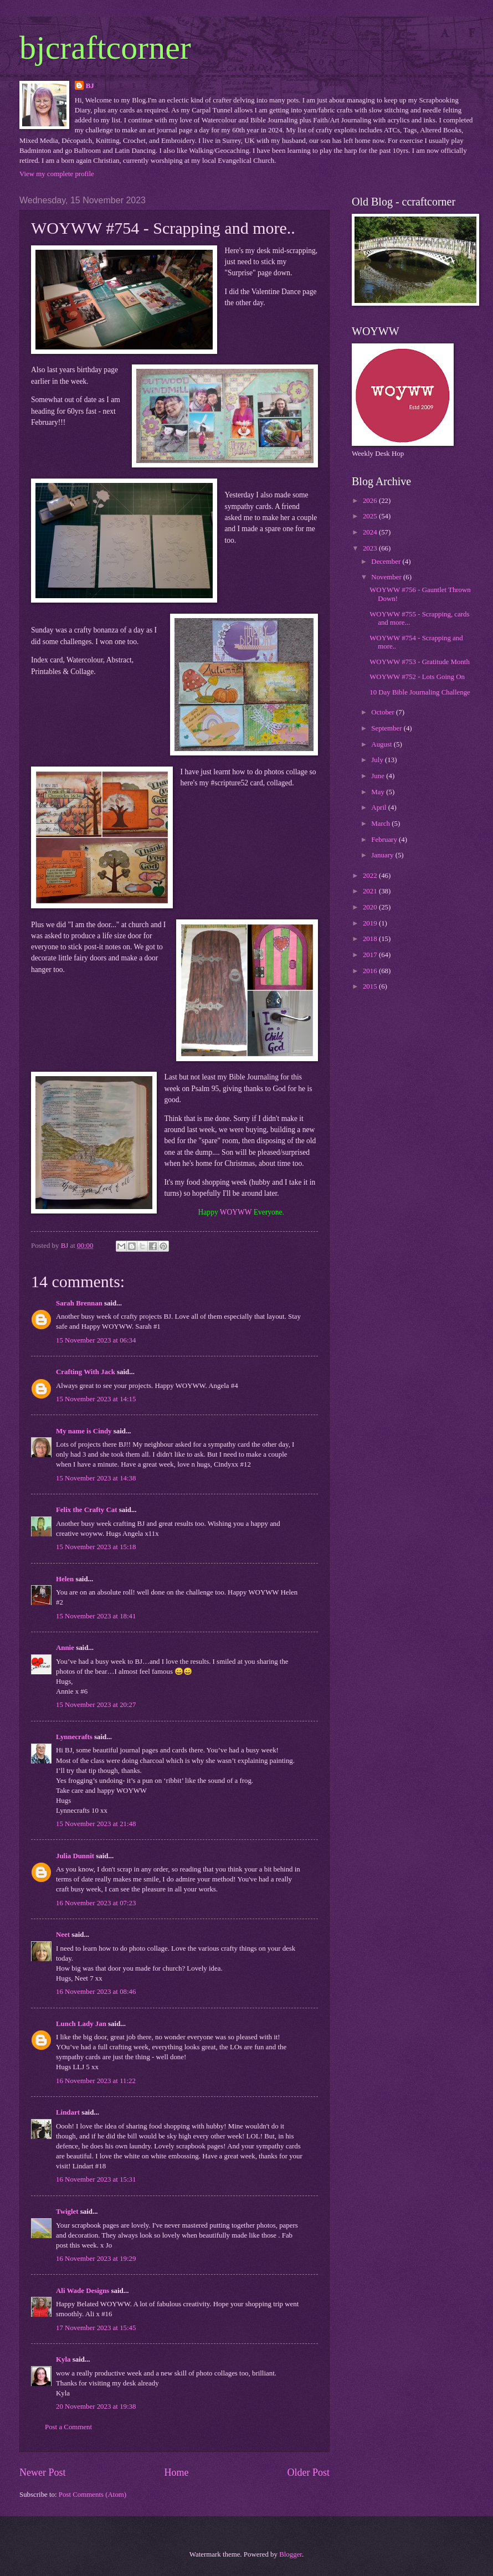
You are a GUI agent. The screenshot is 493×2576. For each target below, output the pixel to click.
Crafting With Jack (85, 1372)
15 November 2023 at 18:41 (96, 1616)
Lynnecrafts (74, 1737)
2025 (371, 516)
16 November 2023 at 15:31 (96, 2179)
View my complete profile (56, 174)
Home (176, 2472)
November (387, 577)
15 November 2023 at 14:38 (96, 1478)
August (382, 744)
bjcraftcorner (105, 47)
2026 (371, 501)
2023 (371, 548)
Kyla (63, 2359)
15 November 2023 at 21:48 (96, 1824)
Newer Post (42, 2472)
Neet (63, 1935)
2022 (371, 876)
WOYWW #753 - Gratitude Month (419, 662)
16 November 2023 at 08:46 (96, 1992)
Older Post (308, 2472)
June (378, 776)
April (379, 807)
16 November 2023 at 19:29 (96, 2259)
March (381, 823)
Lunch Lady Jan (81, 2024)
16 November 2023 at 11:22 (96, 2081)
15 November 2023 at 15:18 (96, 1547)
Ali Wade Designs (82, 2291)
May (378, 792)
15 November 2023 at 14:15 (96, 1399)
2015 (371, 986)
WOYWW (236, 1212)
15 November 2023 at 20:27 (96, 1705)
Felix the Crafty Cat (86, 1510)
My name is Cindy (84, 1431)
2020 (371, 907)
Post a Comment (68, 2427)
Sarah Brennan (79, 1303)
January (383, 855)
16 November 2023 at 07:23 (96, 1903)
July (378, 760)
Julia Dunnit (75, 1856)
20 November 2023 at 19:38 (96, 2406)
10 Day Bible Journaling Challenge (419, 692)
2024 (371, 532)
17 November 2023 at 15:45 (96, 2328)
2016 (371, 971)
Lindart (68, 2112)
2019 (371, 923)
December (386, 561)
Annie (65, 1648)
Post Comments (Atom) (92, 2494)
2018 (371, 939)
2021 (371, 891)
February (385, 840)
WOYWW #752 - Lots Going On (417, 677)
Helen (65, 1579)
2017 (371, 955)
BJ (90, 86)
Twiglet (67, 2211)
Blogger (290, 2554)
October (383, 712)
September (387, 728)
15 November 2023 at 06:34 (96, 1340)
